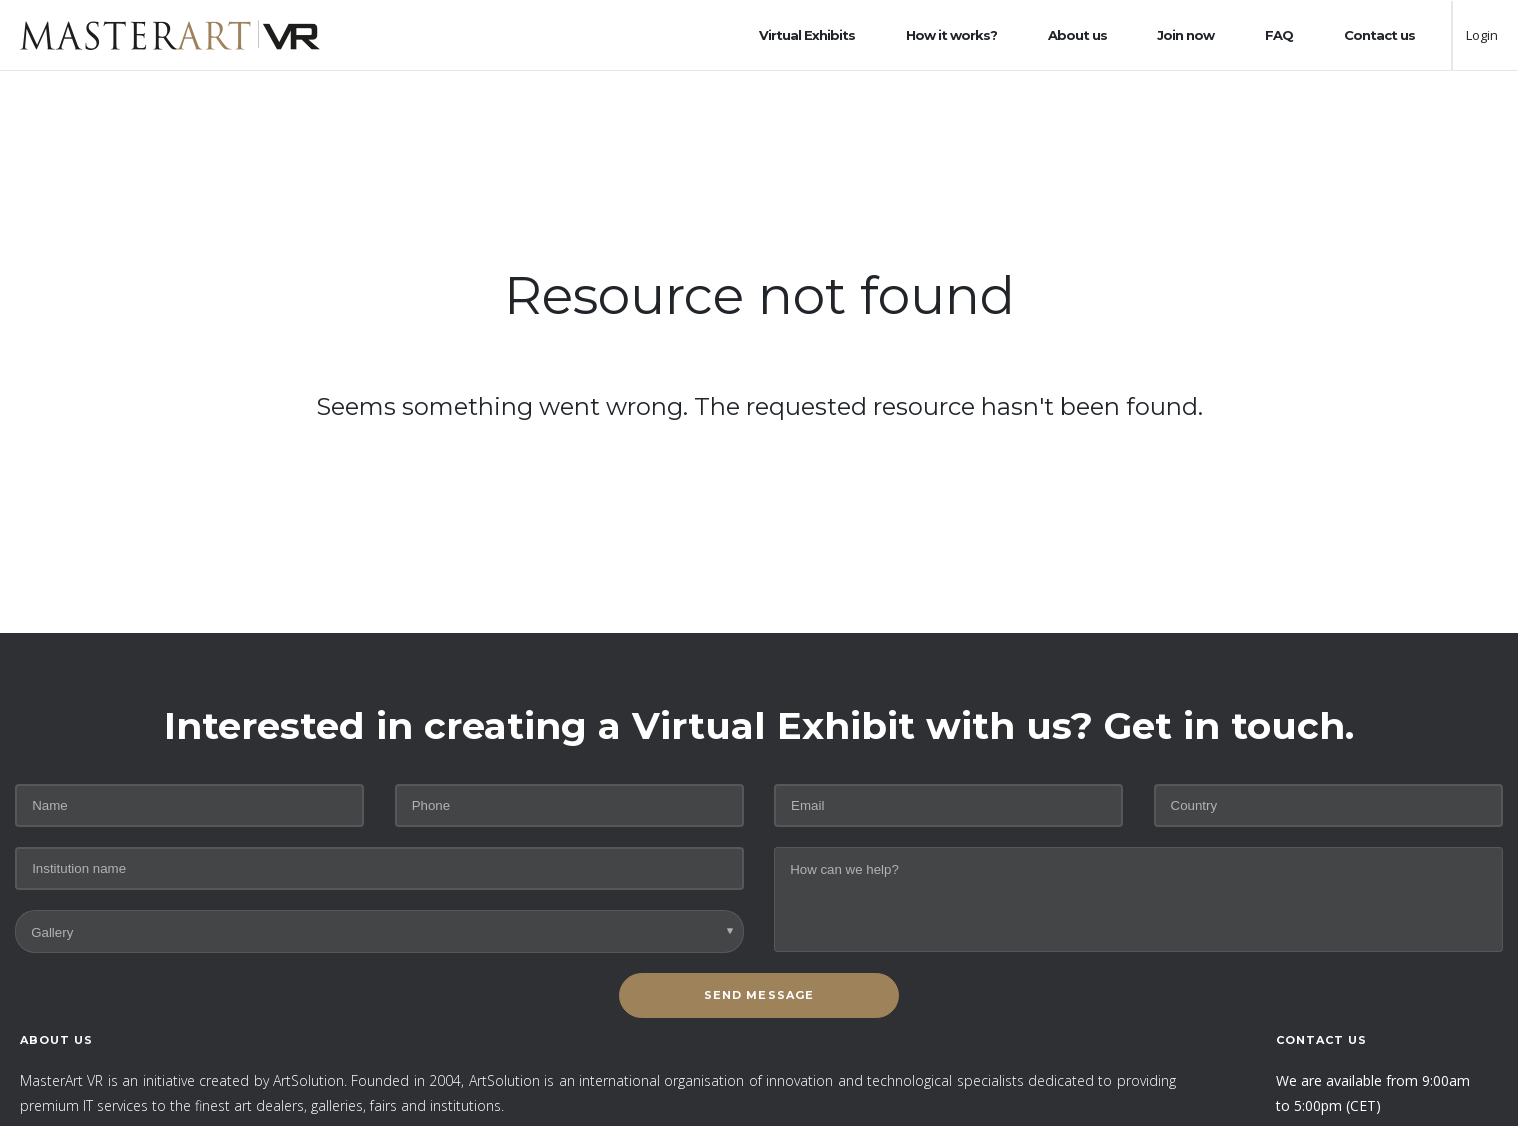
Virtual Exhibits (807, 35)
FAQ (1279, 35)
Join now (1185, 35)
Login (1482, 35)
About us (1077, 35)
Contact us (1379, 35)
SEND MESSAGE (759, 995)
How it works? (951, 35)
